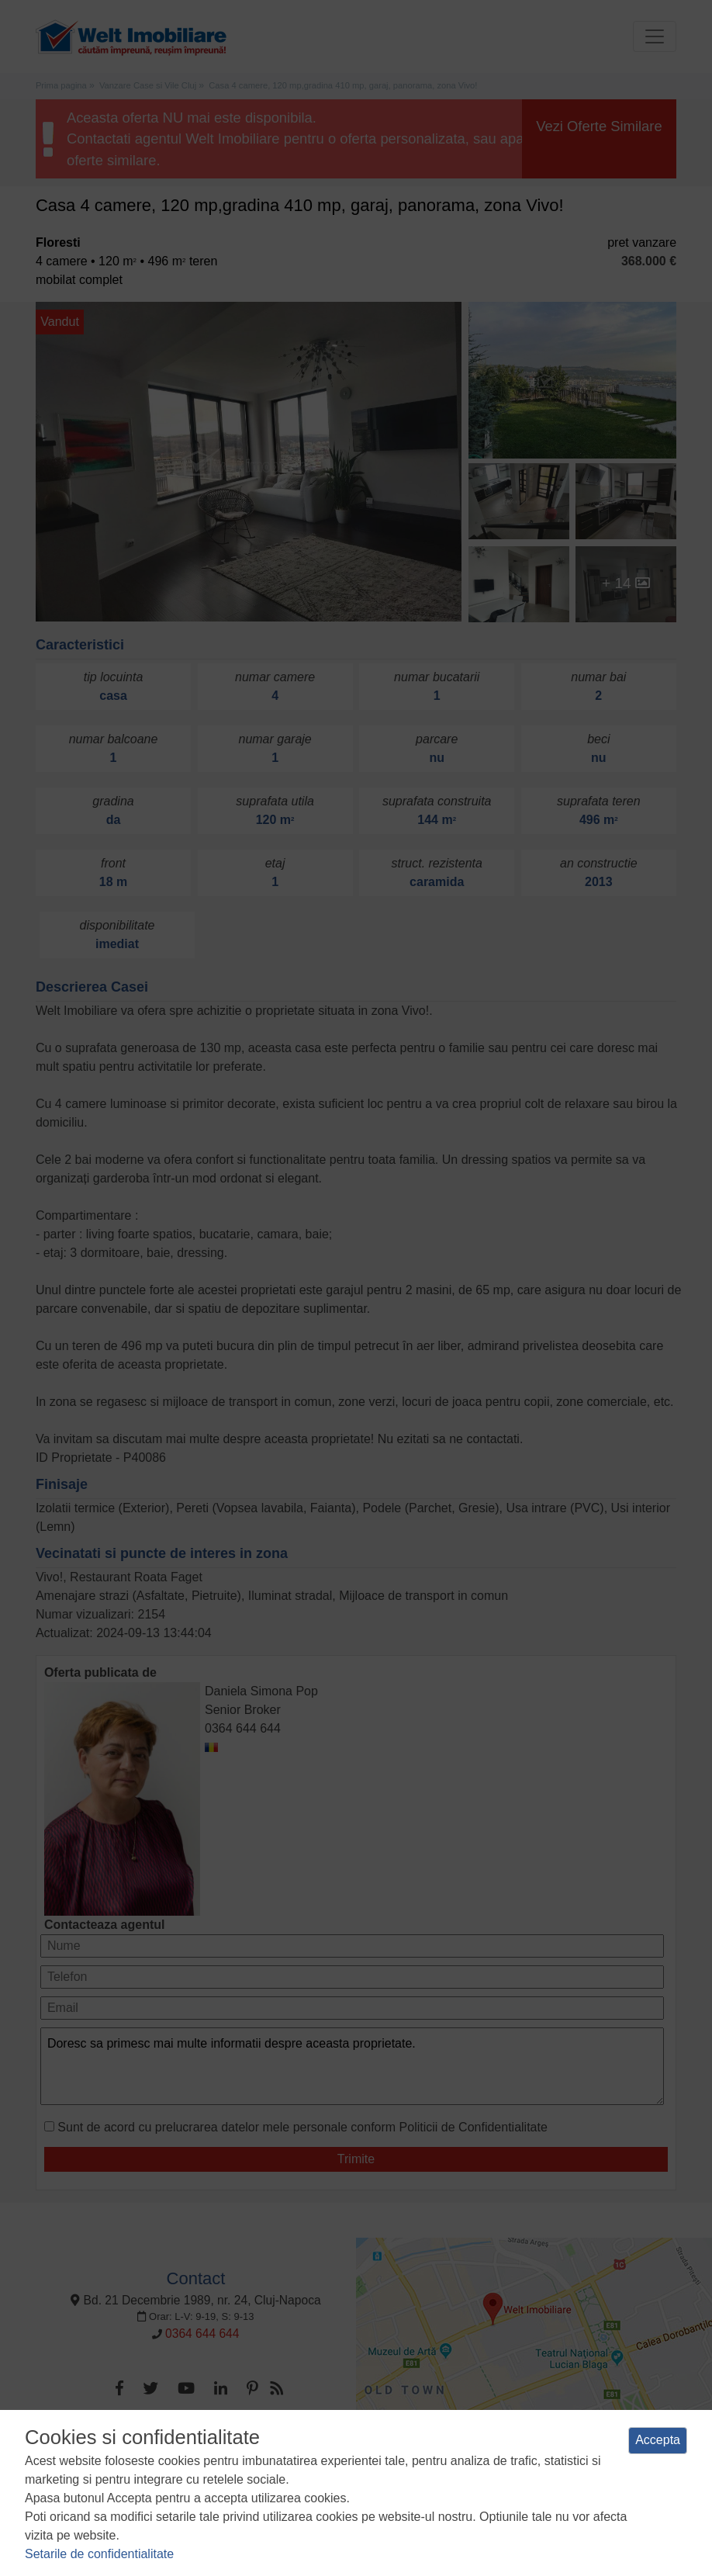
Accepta (657, 2439)
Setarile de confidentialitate (99, 2553)
